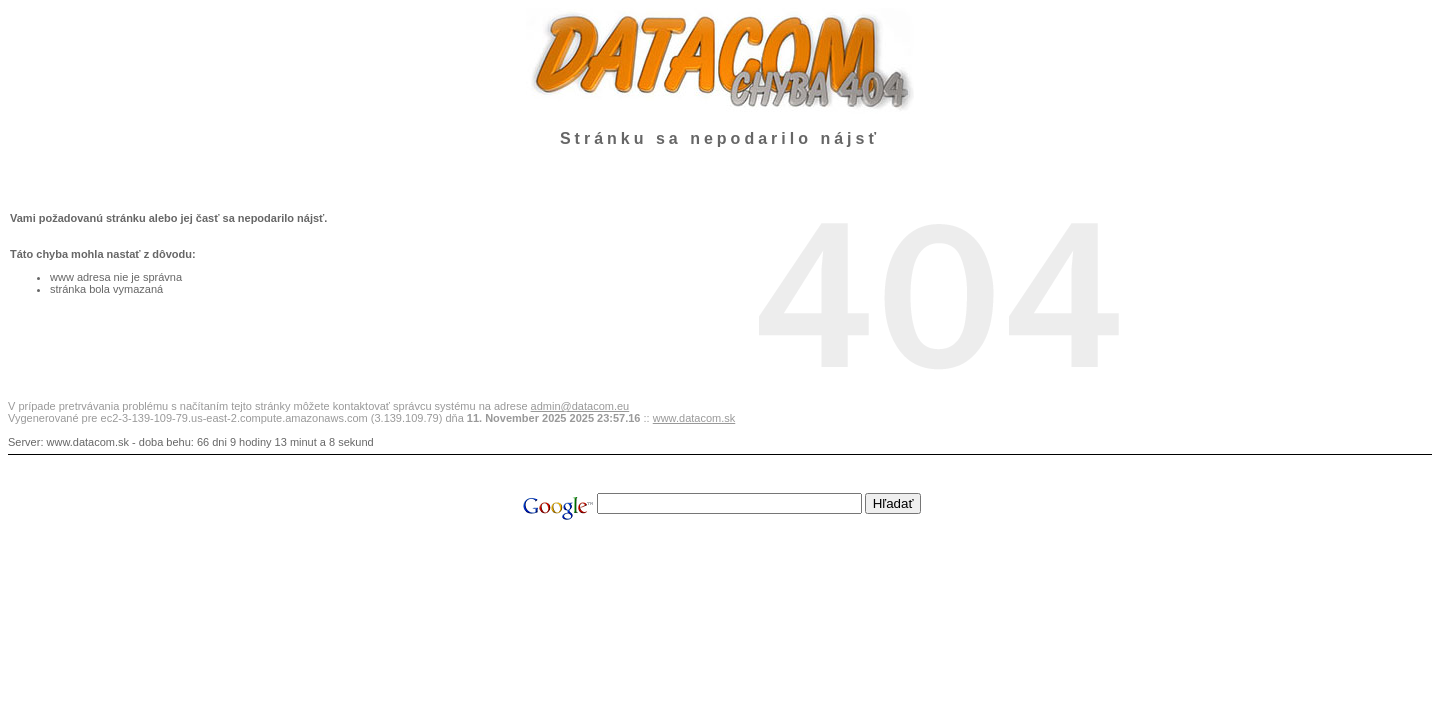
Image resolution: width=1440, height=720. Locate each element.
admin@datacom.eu (580, 406)
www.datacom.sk (694, 418)
